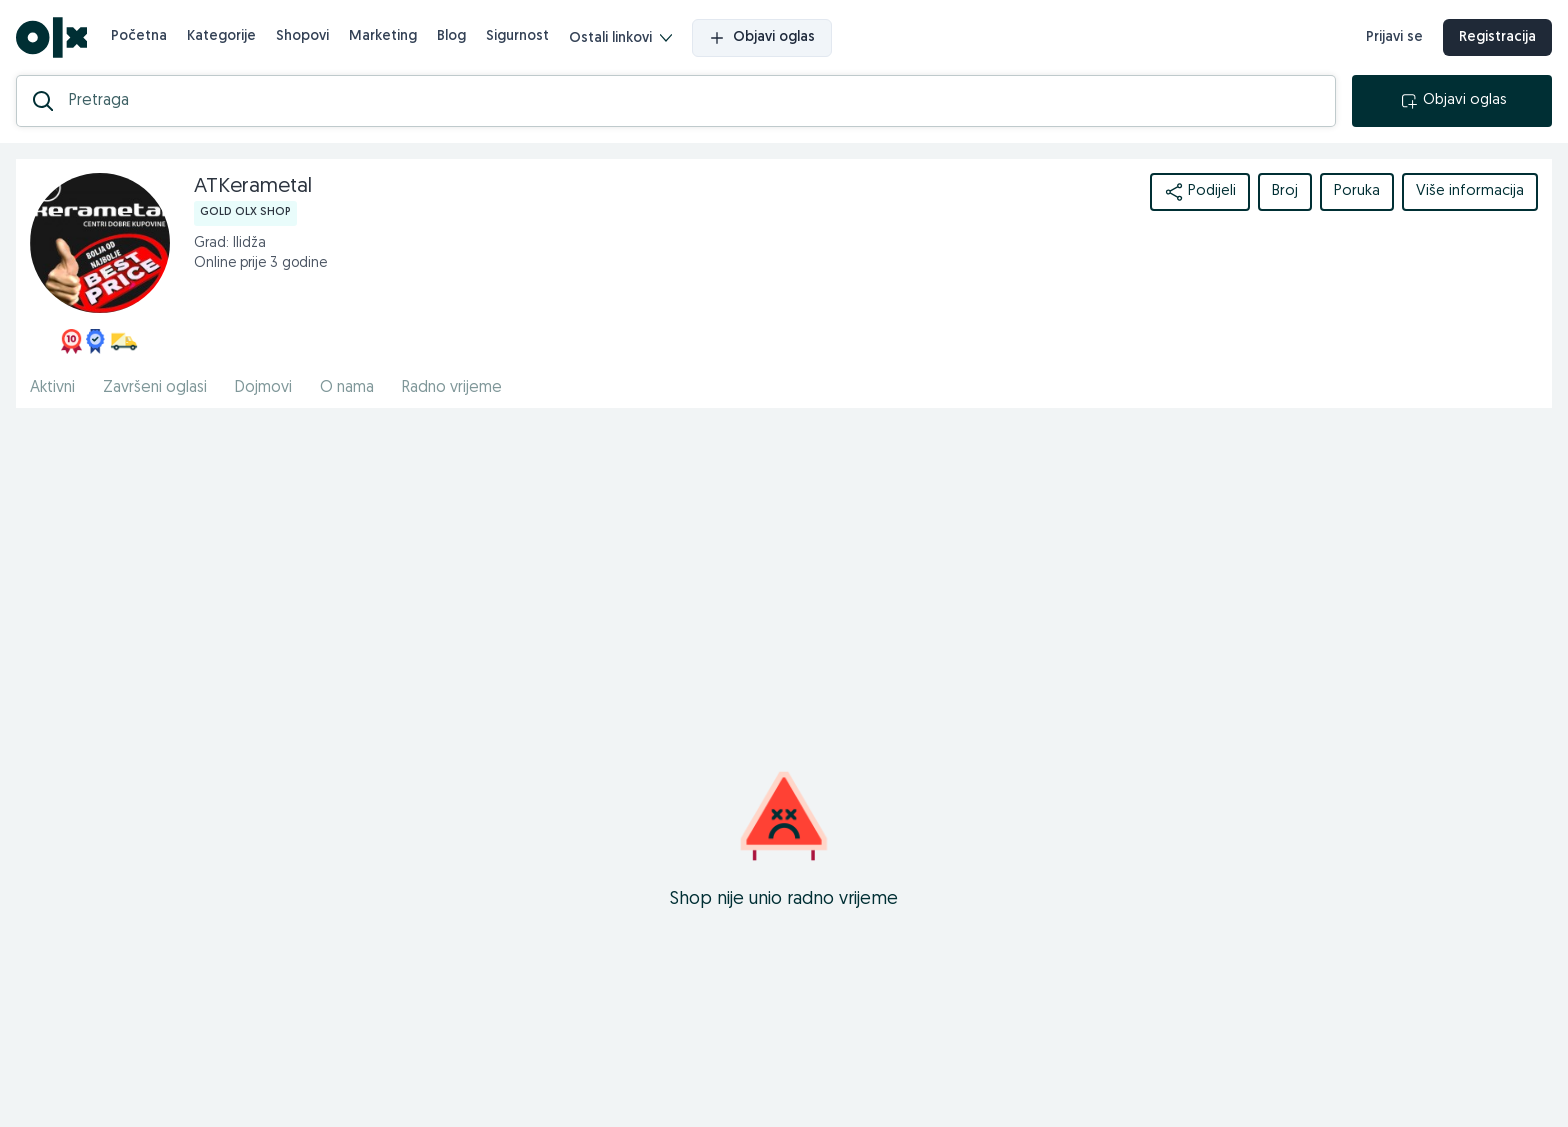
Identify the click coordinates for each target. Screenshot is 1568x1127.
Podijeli (1200, 192)
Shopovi (302, 36)
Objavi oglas (762, 38)
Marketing (383, 36)
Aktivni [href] (52, 388)
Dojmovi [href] (263, 388)
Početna (139, 36)
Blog (451, 36)
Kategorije (221, 36)
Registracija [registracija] (1497, 37)
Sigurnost (517, 36)
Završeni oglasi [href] (155, 388)
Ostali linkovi (620, 38)
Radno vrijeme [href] (452, 388)
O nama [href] (347, 388)
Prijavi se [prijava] (1394, 37)
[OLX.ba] (51, 37)
